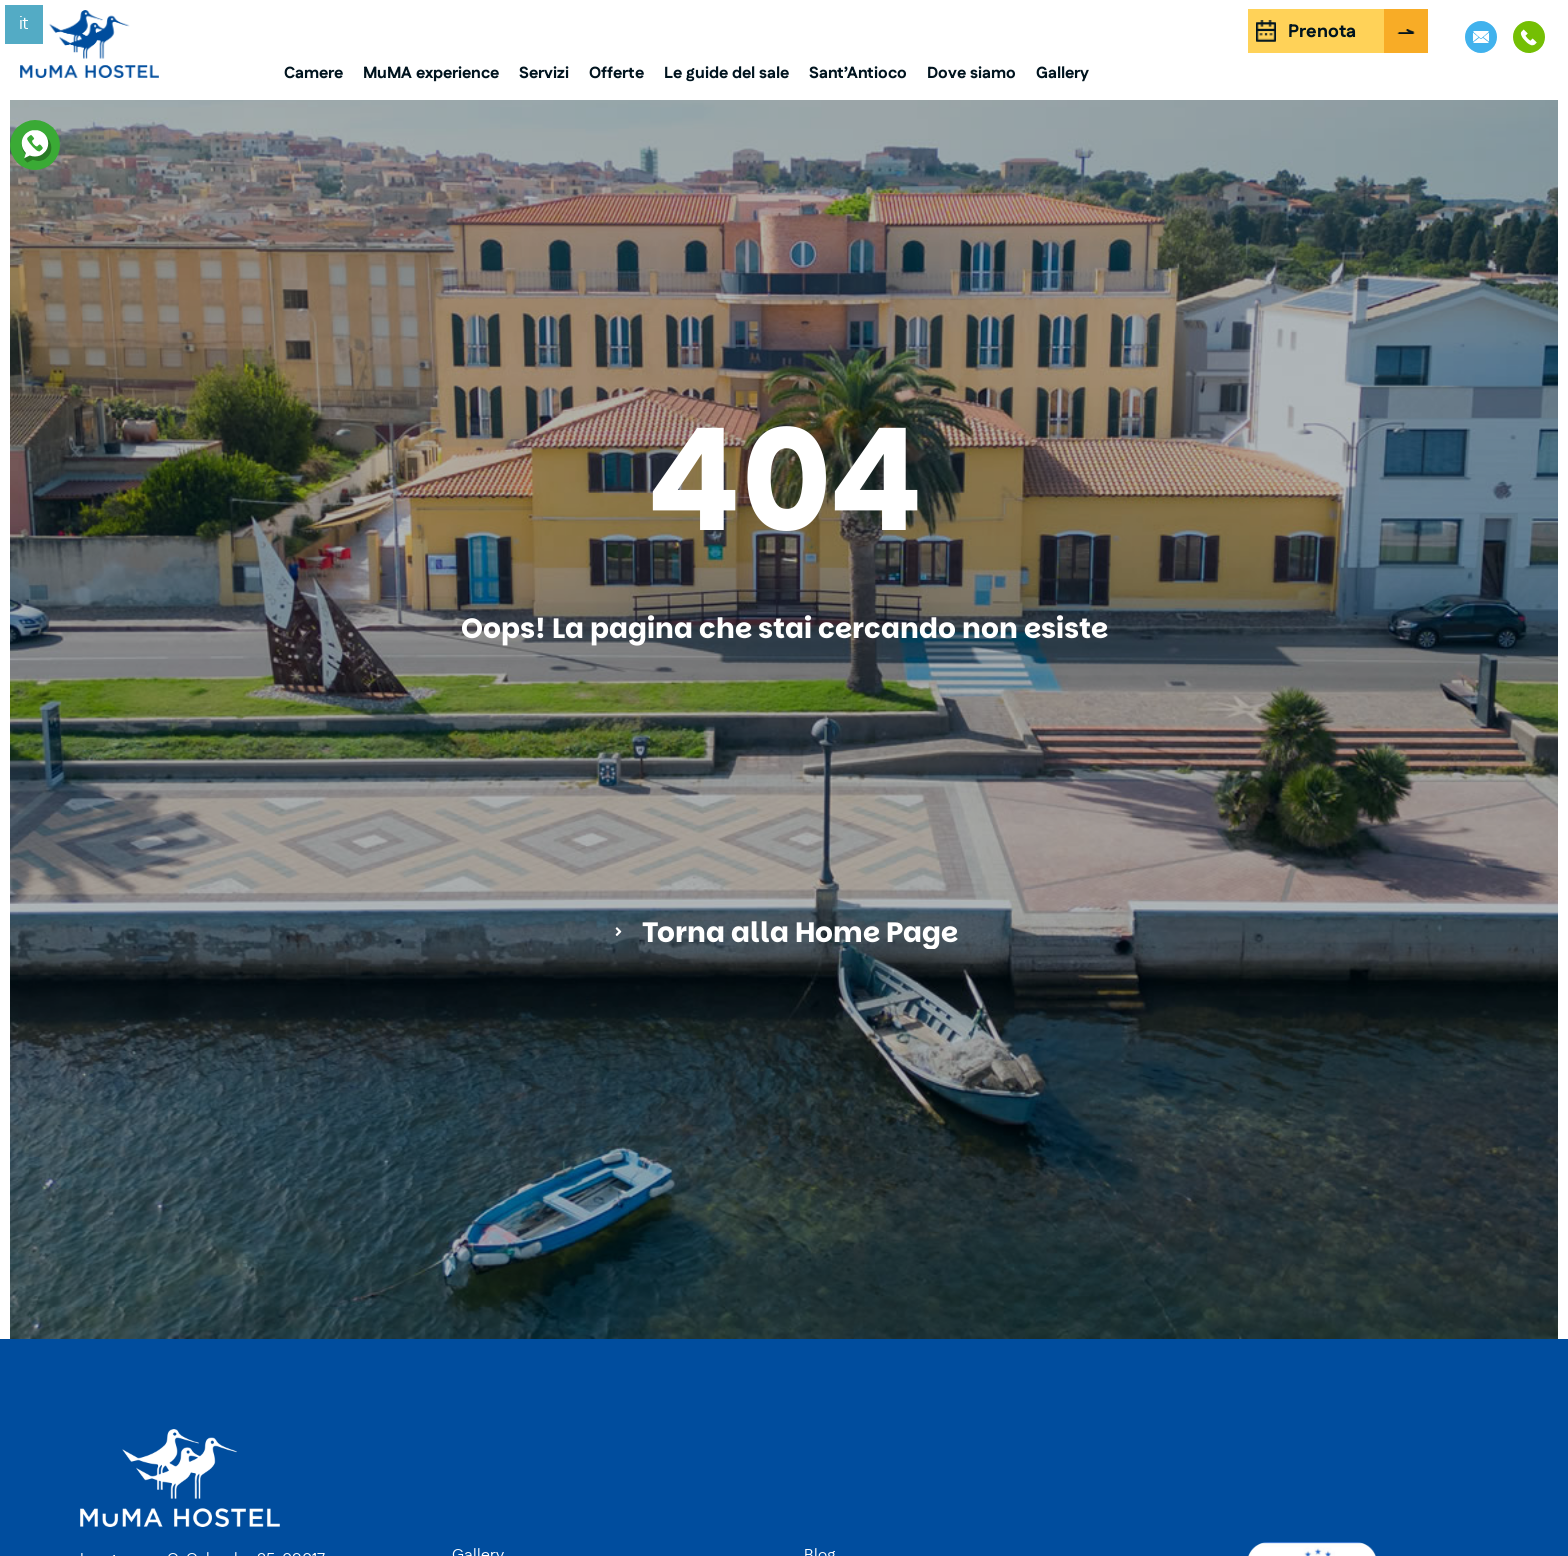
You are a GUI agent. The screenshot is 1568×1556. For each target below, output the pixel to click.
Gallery (1062, 73)
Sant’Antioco (858, 73)
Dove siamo (971, 73)
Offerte (616, 73)
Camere (313, 73)
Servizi (544, 73)
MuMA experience (431, 73)
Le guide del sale (726, 73)
